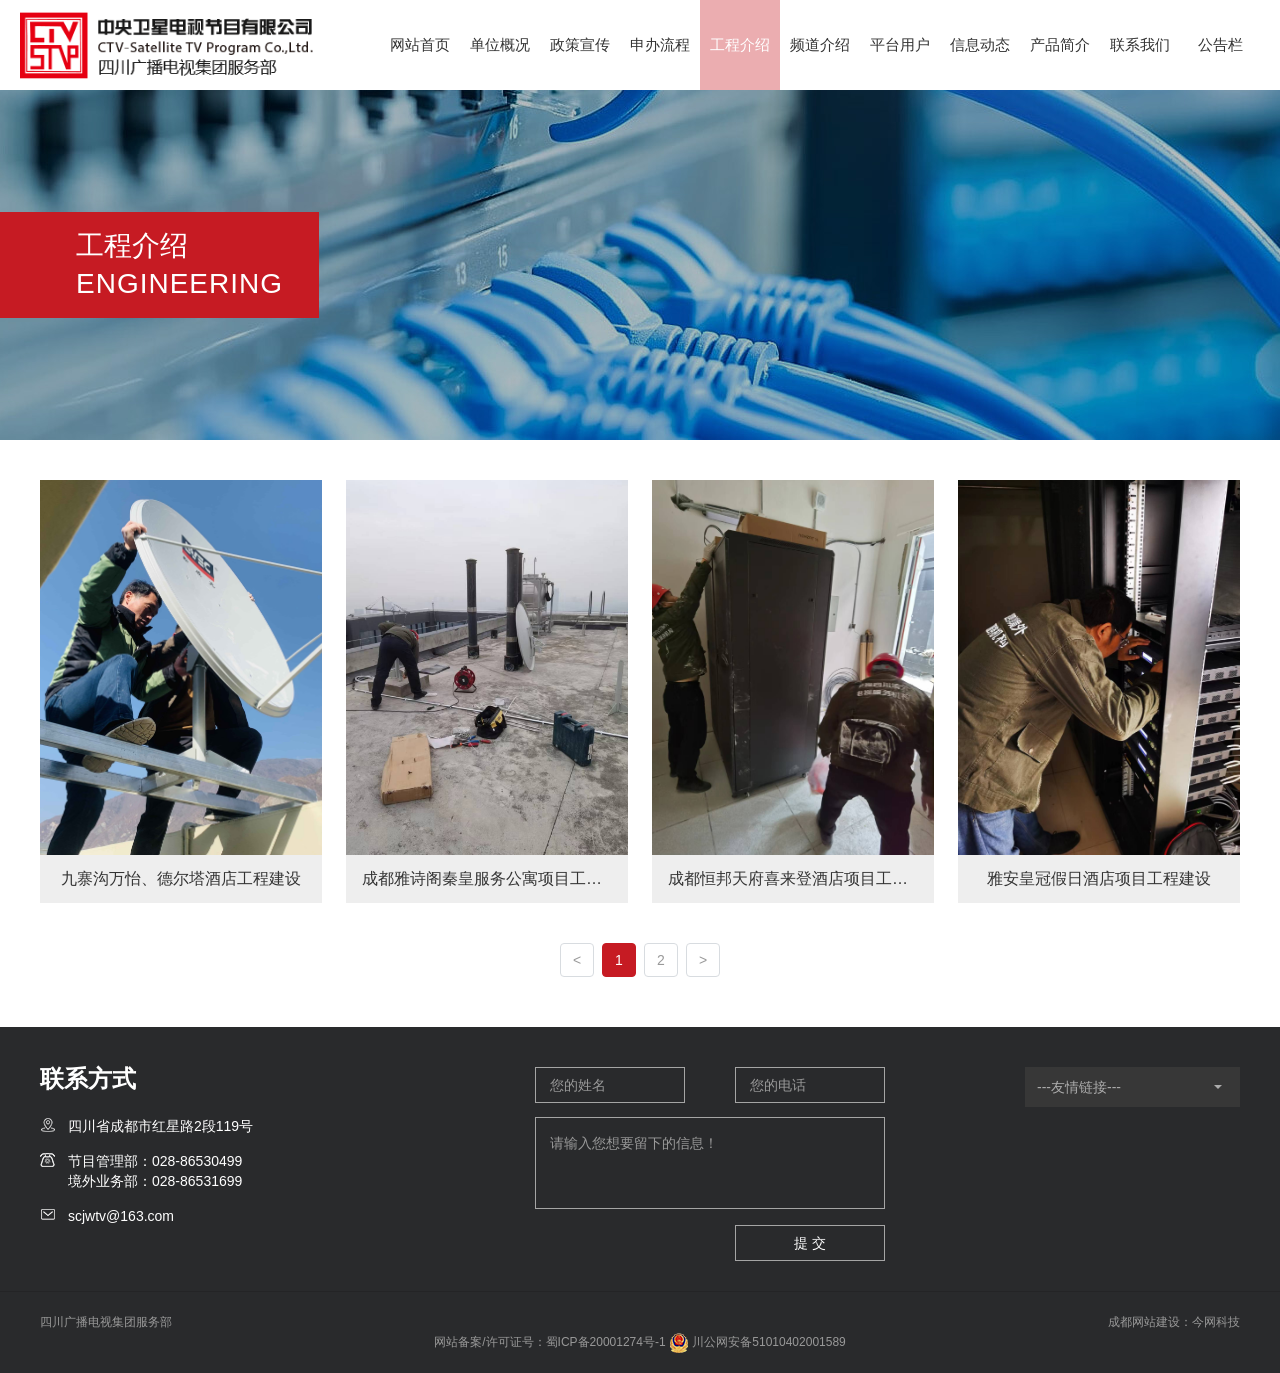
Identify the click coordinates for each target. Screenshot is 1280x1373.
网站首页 (420, 44)
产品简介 (1060, 44)
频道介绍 (820, 44)
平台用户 (900, 44)
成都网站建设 (1144, 1322)
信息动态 (980, 44)
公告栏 (1220, 44)
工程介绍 (740, 44)
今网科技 (1216, 1322)
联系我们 (1140, 44)
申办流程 (660, 44)
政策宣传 (580, 44)
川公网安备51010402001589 (757, 1342)
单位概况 (500, 44)
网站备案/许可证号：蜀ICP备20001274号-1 (549, 1342)
